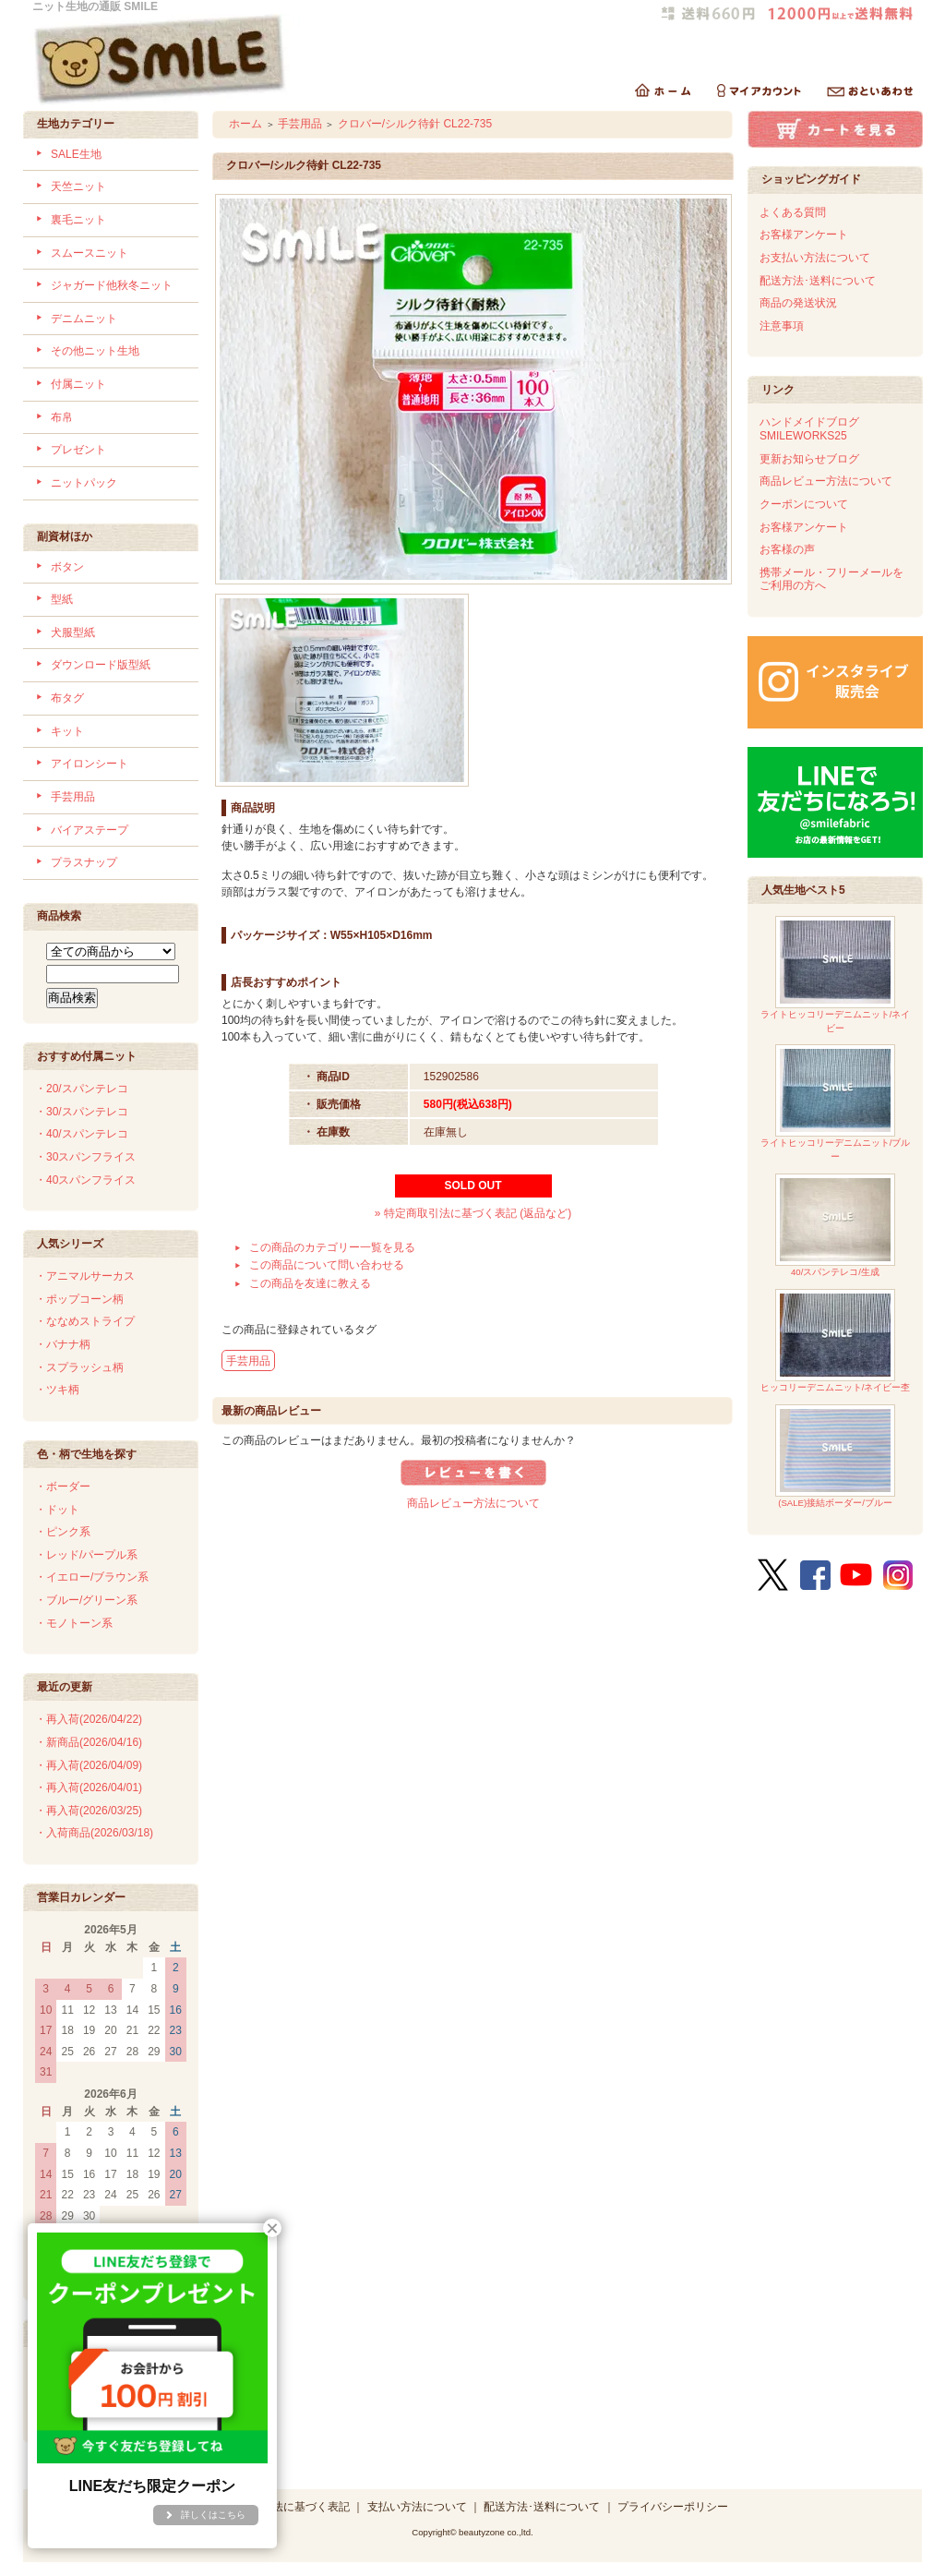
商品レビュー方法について (473, 1503)
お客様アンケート (804, 234)
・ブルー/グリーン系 (86, 1600)
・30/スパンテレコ (81, 1111)
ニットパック (84, 482)
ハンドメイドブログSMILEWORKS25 (809, 428)
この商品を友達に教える (310, 1283)
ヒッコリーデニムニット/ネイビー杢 (835, 1341)
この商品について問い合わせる (326, 1264)
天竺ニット (78, 186)
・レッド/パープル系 (86, 1554)
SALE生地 (76, 154)
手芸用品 (73, 796)
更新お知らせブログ (809, 458)
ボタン (67, 566)
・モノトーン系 (74, 1623)
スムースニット (89, 253)
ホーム (245, 123)
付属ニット (78, 384)
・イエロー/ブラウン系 (92, 1577)
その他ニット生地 (95, 350)
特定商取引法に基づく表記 (283, 2506)
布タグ (67, 698)
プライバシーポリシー (672, 2506)
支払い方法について (417, 2506)
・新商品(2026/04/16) (88, 1742)
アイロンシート (89, 763)
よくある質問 (793, 212)
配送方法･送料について (818, 280)
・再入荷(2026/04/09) (88, 1765)
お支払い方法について (815, 257)
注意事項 (782, 325)
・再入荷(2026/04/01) (88, 1787)
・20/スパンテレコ (81, 1088)
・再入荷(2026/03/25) (88, 1810)
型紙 (62, 599)
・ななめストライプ (85, 1321)
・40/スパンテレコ (81, 1133)
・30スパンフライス (85, 1156)
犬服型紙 (73, 632)
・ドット (57, 1509)
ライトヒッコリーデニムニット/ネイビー (835, 974)
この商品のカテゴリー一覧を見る (332, 1247)
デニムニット (84, 318)
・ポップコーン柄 (79, 1299)
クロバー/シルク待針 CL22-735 (415, 123)
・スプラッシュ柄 (79, 1367)
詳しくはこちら (213, 2515)
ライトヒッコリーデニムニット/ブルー (835, 1103)
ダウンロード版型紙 (100, 664)
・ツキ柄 (57, 1389)
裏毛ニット (78, 219)
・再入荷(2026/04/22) (88, 1719)
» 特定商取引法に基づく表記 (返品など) (473, 1213)
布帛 (62, 417)
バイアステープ (89, 830)
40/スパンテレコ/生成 (835, 1226)
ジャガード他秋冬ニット (112, 285)
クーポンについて (804, 504)
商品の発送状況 (798, 302)
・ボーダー (62, 1486)
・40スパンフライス (85, 1180)
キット (67, 731)
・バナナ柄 (62, 1344)
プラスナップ (84, 862)
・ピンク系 (62, 1531)
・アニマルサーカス (85, 1276)
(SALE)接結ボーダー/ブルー (835, 1456)
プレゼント (78, 449)
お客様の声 (787, 549)
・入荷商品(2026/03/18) (94, 1832)
